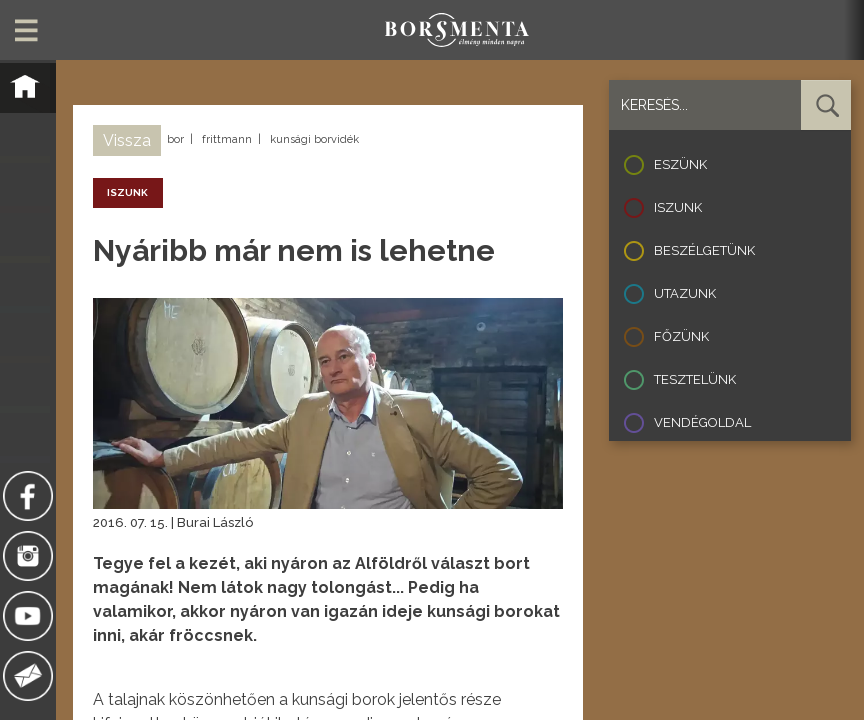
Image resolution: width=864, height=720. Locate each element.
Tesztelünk (695, 379)
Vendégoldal (702, 422)
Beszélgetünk (704, 250)
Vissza (127, 140)
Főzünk (681, 336)
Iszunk (678, 207)
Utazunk (685, 293)
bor (175, 139)
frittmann (227, 139)
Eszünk (680, 164)
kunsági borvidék (314, 139)
